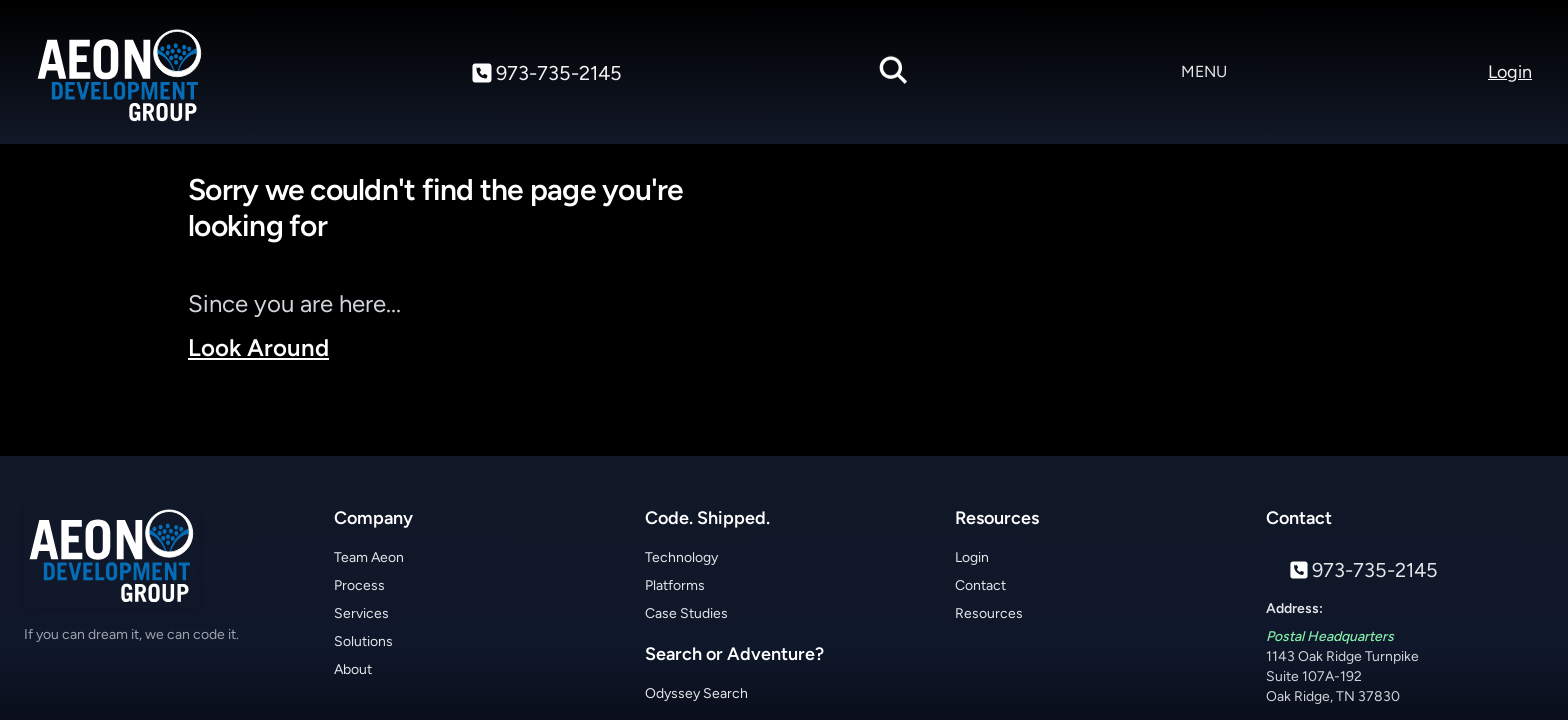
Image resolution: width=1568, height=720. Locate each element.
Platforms (675, 585)
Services (361, 613)
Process (359, 585)
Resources (989, 613)
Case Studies (686, 613)
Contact (980, 585)
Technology (681, 557)
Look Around (258, 347)
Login (972, 557)
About (353, 669)
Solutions (363, 641)
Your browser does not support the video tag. (1096, 308)
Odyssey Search (696, 693)
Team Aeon (369, 557)
